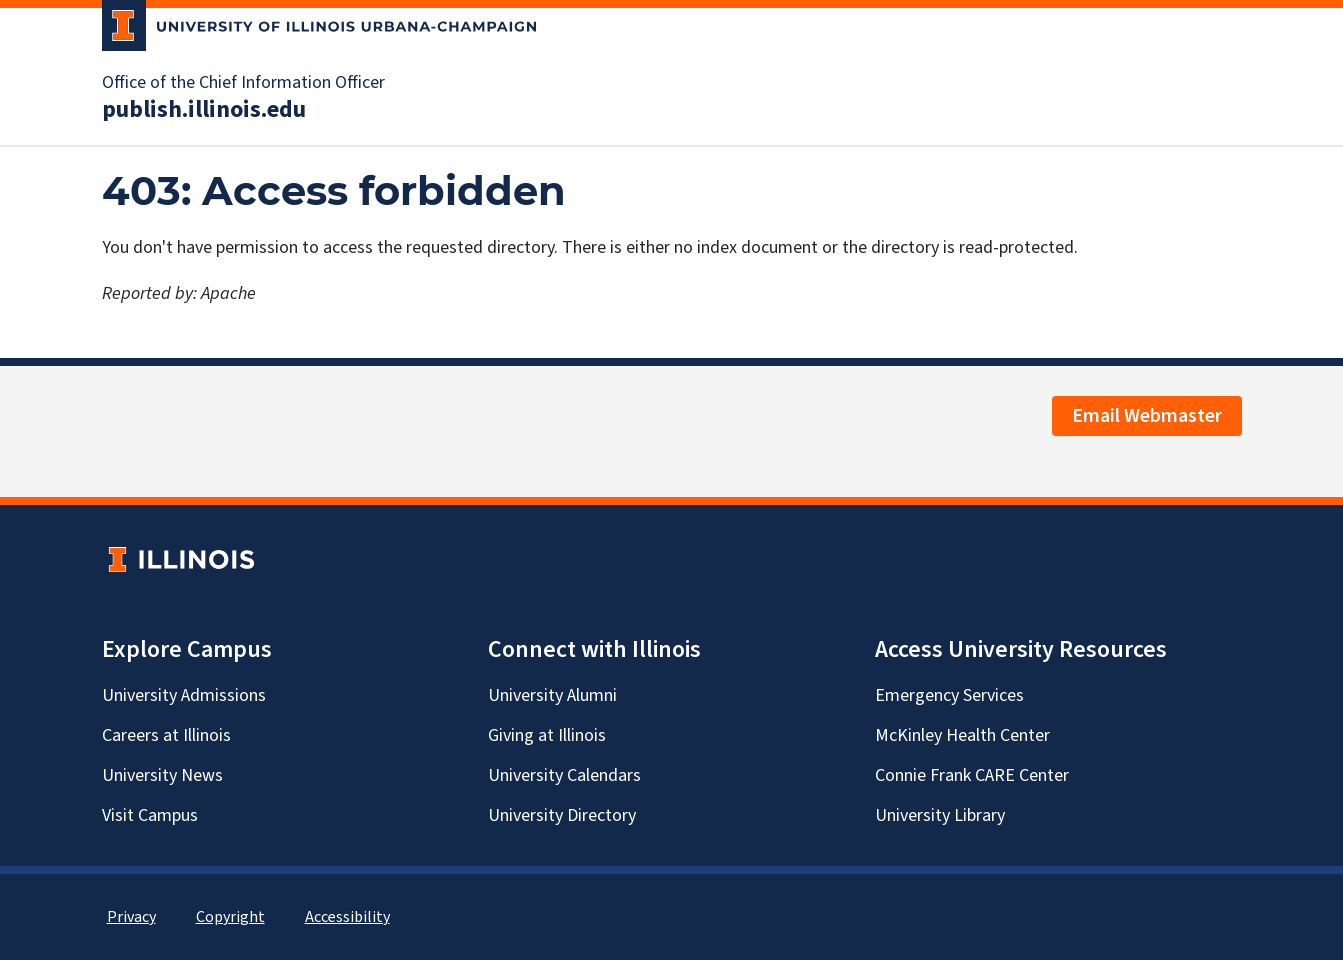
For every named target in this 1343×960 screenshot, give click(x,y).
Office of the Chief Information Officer (243, 83)
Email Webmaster (1147, 416)
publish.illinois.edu (204, 110)
